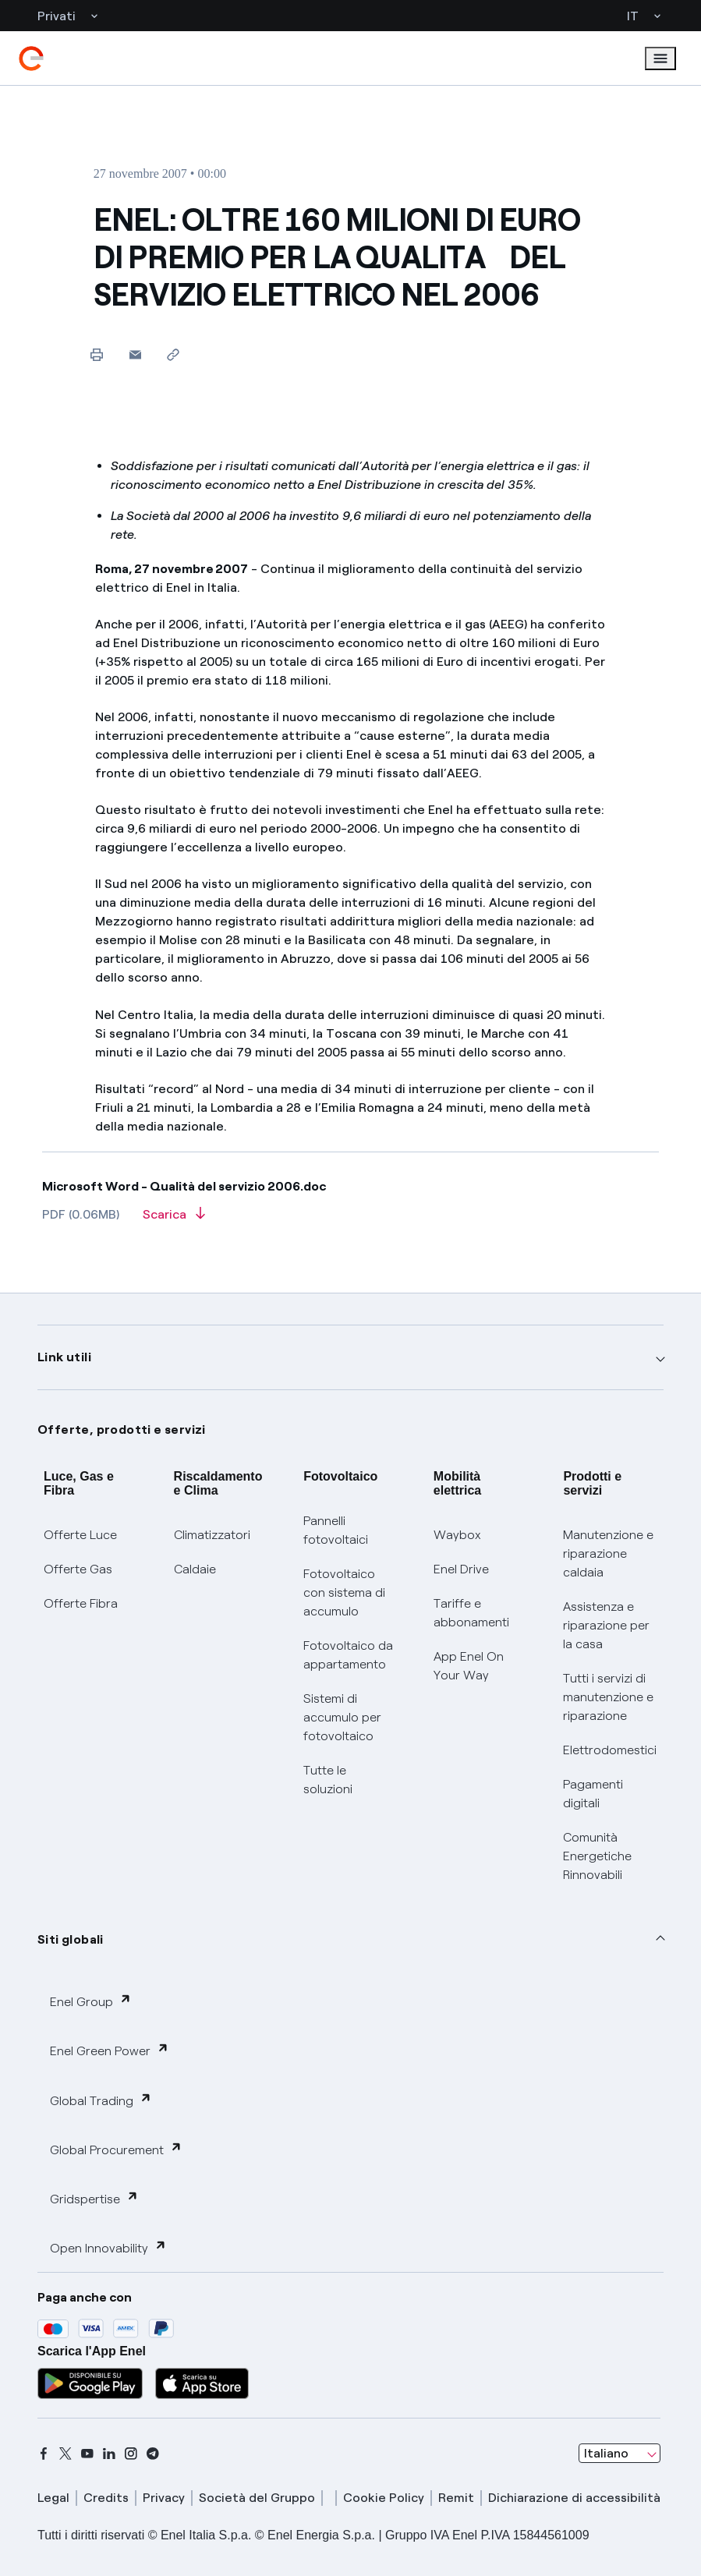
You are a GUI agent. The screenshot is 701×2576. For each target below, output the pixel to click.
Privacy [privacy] (164, 2497)
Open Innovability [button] (108, 2247)
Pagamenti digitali (593, 1793)
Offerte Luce (80, 1534)
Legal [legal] (53, 2497)
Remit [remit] (456, 2497)
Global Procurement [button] (116, 2149)
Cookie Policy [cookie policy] (383, 2497)
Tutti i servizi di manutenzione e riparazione (608, 1697)
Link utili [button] (64, 1357)
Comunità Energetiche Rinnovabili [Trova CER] (597, 1856)
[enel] (31, 58)
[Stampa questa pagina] (97, 354)
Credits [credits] (106, 2497)
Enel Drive (461, 1569)
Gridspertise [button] (94, 2198)
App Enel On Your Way (469, 1666)
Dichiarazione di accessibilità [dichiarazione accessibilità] (574, 2497)
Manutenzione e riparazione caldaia (608, 1553)
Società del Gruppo (257, 2497)
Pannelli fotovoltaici (335, 1530)
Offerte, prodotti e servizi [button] (121, 1429)
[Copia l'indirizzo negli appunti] (173, 354)
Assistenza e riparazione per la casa (606, 1625)
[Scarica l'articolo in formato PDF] (174, 1219)
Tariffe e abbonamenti (471, 1612)
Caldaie (195, 1569)
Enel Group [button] (91, 2001)
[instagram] (131, 2453)
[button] (135, 354)
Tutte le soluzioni (327, 1779)
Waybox (457, 1534)
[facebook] (43, 2453)
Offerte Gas (78, 1569)
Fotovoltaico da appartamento (348, 1655)
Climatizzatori (212, 1534)
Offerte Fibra (81, 1603)
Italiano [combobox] (606, 2453)
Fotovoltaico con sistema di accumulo (344, 1592)
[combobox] (619, 2453)
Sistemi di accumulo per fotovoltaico (342, 1717)
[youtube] (87, 2453)
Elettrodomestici (610, 1750)
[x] (65, 2453)
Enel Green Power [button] (109, 2050)
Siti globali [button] (70, 1939)
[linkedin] (109, 2453)
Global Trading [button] (101, 2100)
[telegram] (153, 2453)
